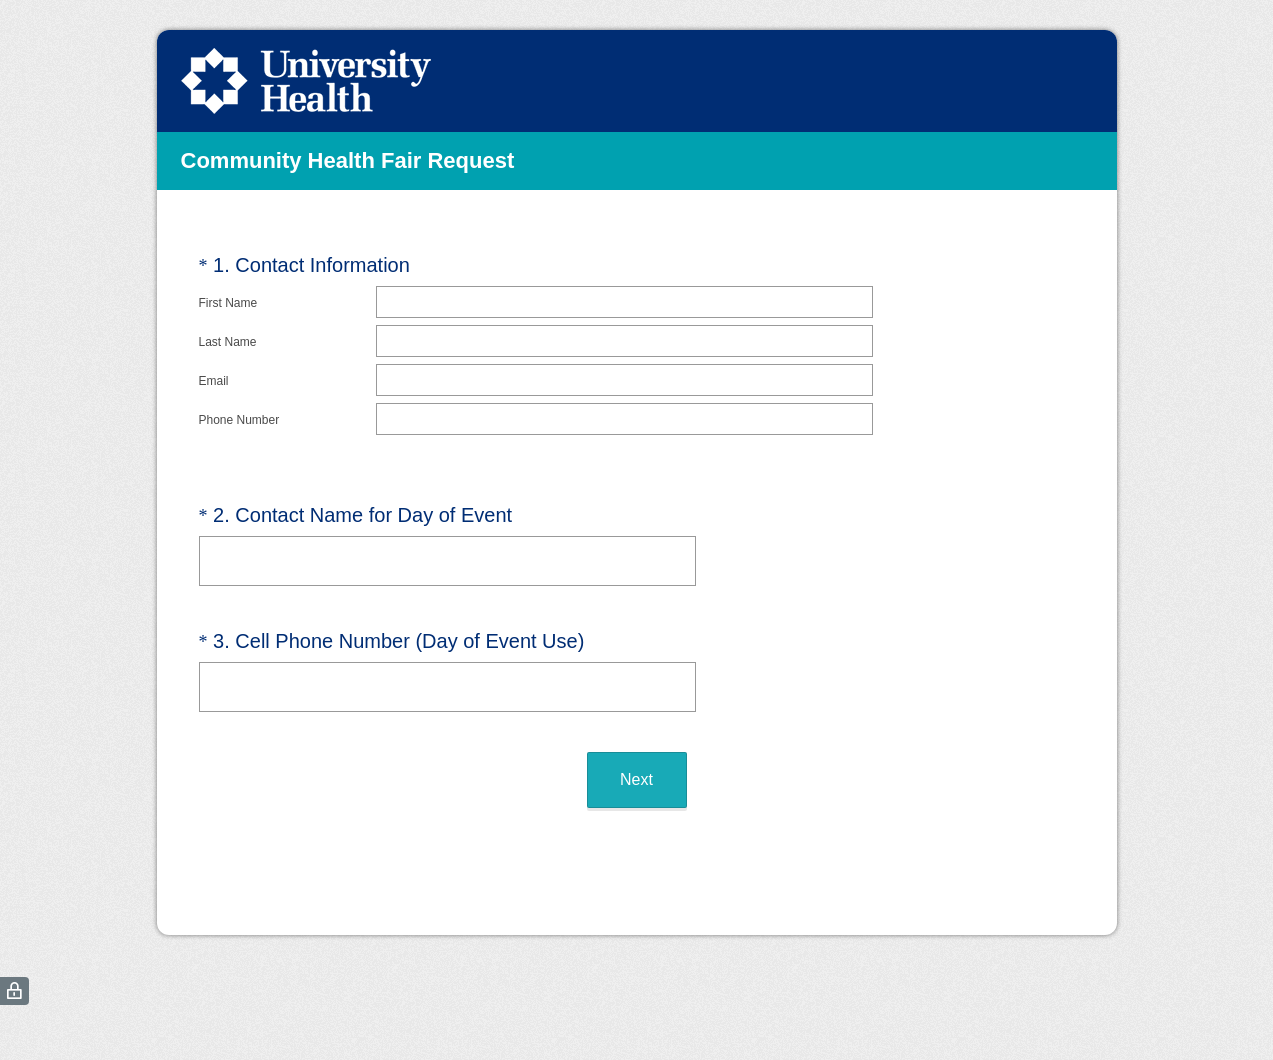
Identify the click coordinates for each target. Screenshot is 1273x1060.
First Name (228, 303)
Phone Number (239, 420)
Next (636, 754)
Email (214, 381)
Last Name (228, 342)
